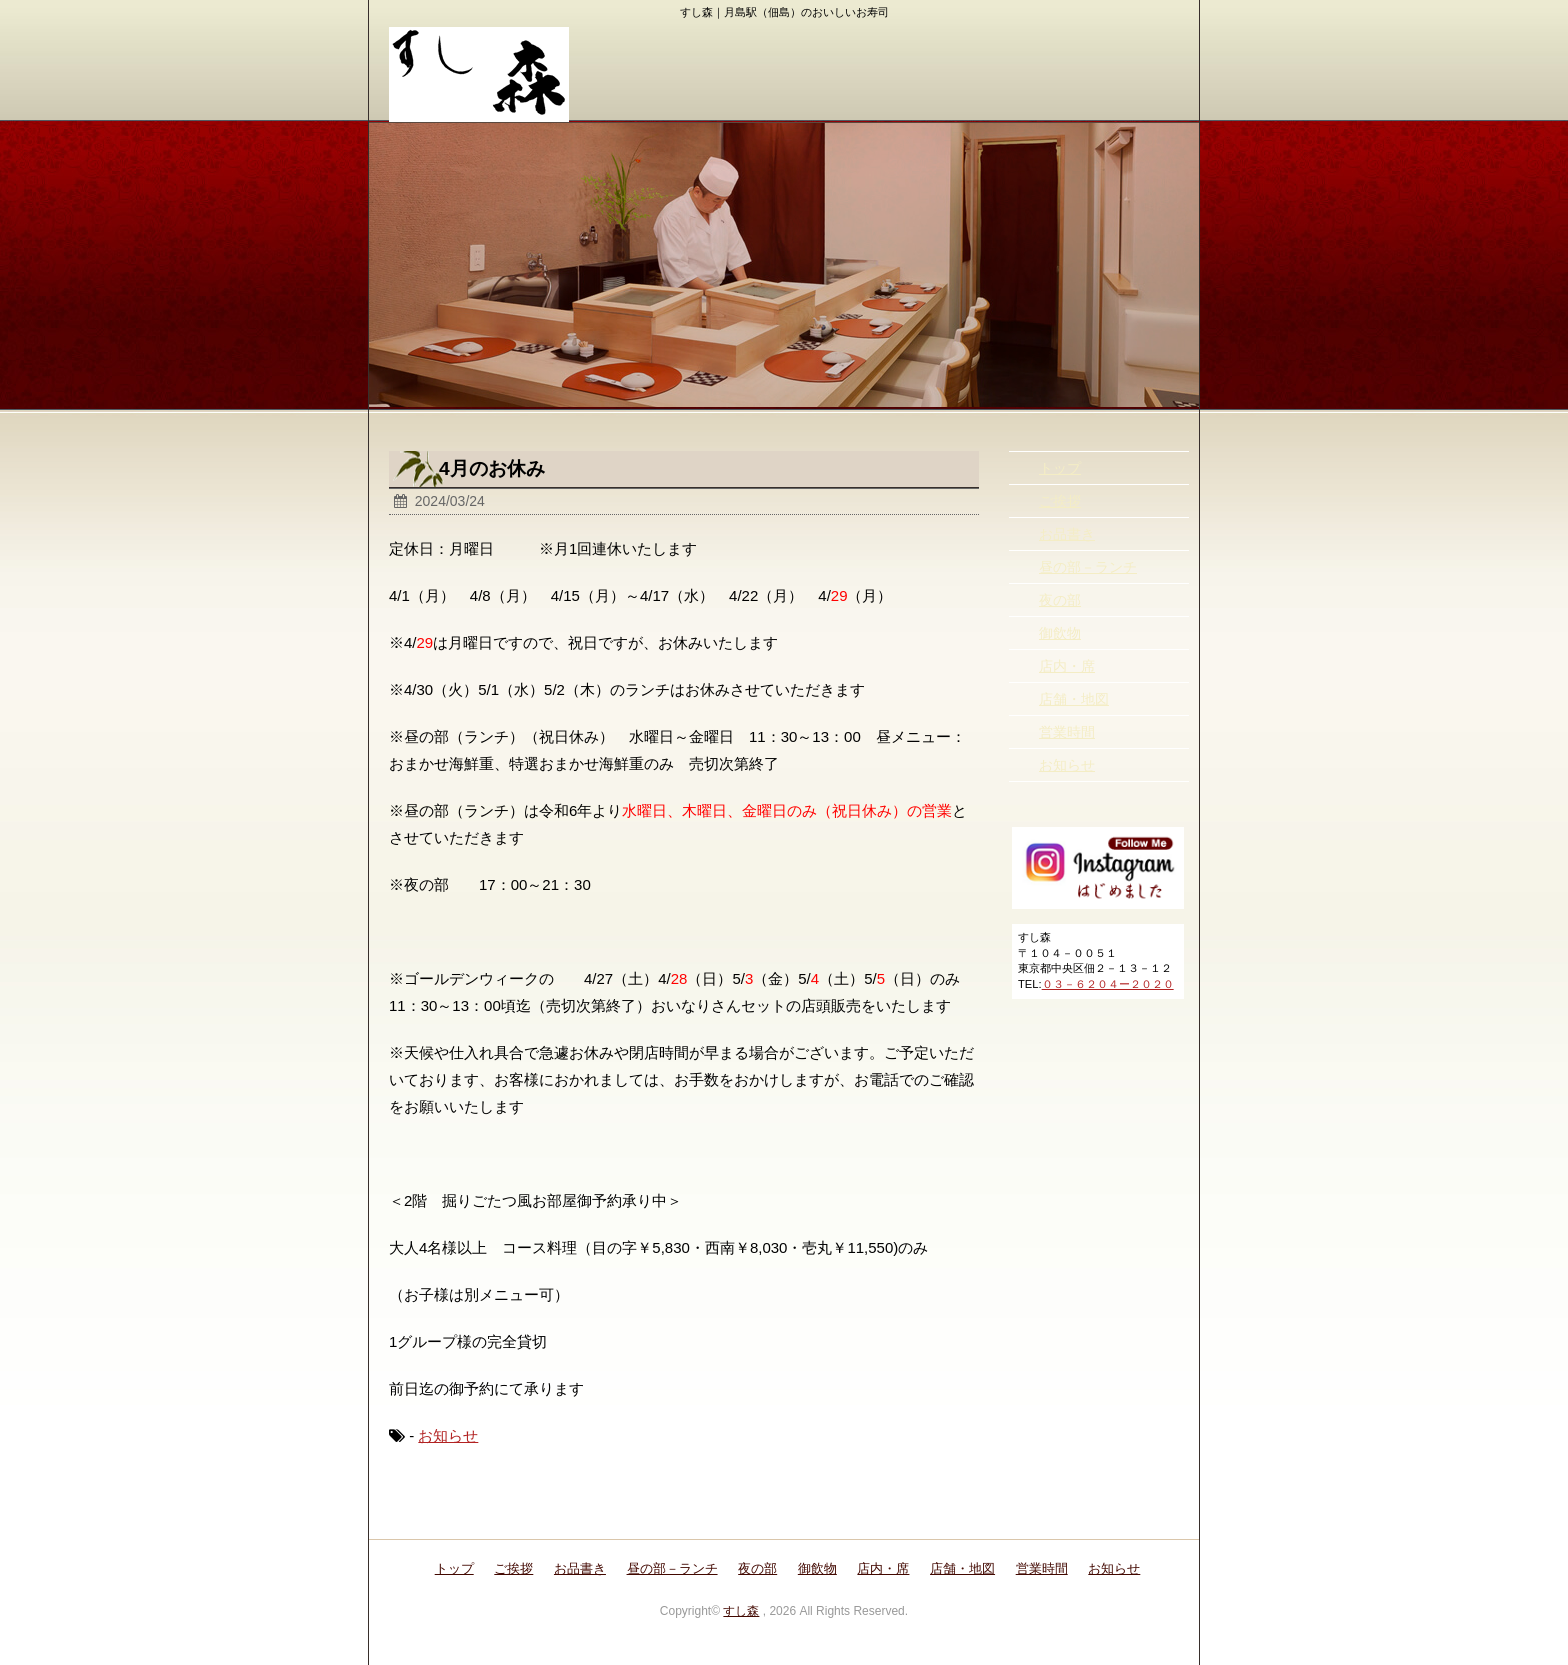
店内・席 (1067, 666)
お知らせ (448, 1435)
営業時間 (1067, 732)
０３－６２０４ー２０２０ (1108, 984)
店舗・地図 (1074, 699)
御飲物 (1060, 633)
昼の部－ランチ (1088, 567)
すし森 (741, 1611)
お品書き (1067, 534)
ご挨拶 (1060, 501)
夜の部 (1060, 600)
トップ (1060, 468)
